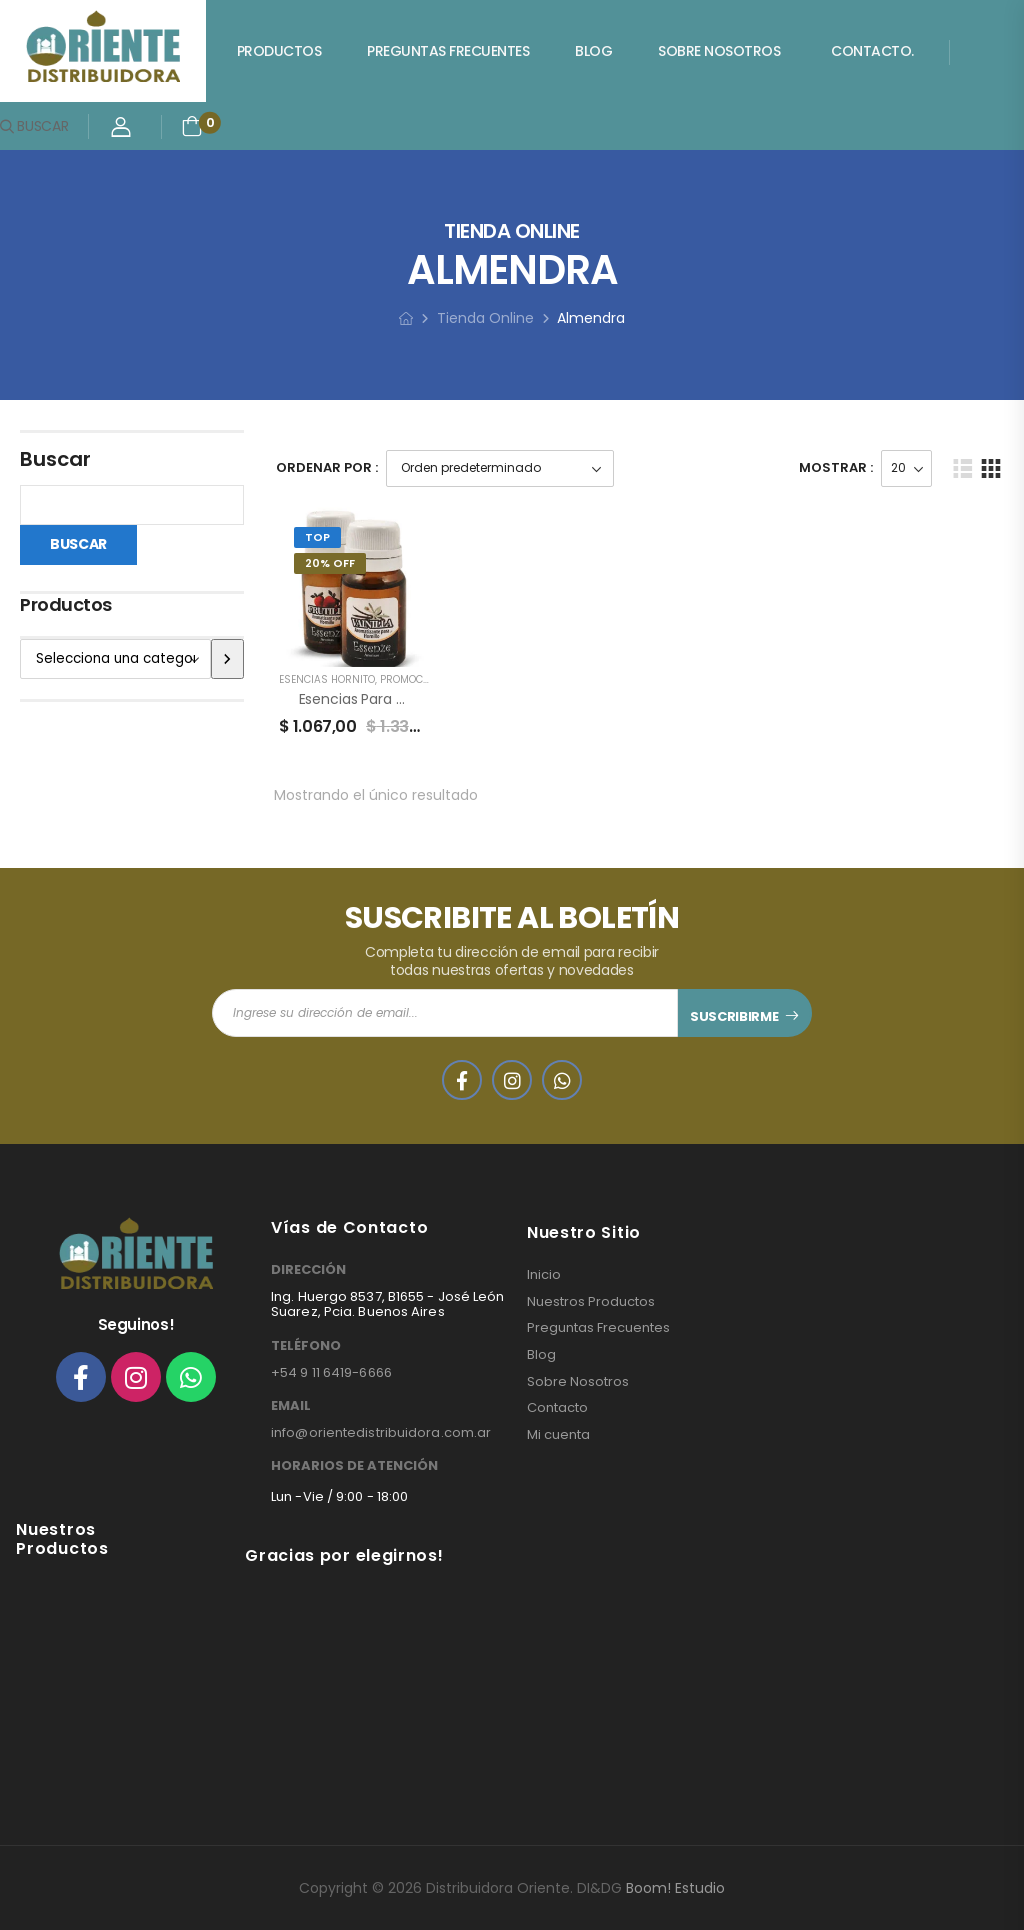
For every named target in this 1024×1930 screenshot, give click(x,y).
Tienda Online (485, 318)
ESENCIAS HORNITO (327, 679)
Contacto (557, 1408)
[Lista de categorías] (115, 659)
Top (317, 537)
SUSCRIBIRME (734, 1016)
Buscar (55, 459)
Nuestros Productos (591, 1302)
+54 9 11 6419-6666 (331, 1372)
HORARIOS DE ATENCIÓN (354, 1466)
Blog (593, 51)
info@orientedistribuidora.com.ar (381, 1432)
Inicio (544, 1275)
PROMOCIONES (416, 679)
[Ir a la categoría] (227, 659)
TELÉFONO (306, 1346)
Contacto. (872, 51)
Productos (279, 51)
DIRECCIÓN (308, 1270)
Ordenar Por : (327, 467)
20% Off (330, 563)
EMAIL (291, 1406)
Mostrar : (836, 467)
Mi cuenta (558, 1435)
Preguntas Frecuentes (448, 51)
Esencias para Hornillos (375, 699)
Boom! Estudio (675, 1888)
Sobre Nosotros (719, 51)
